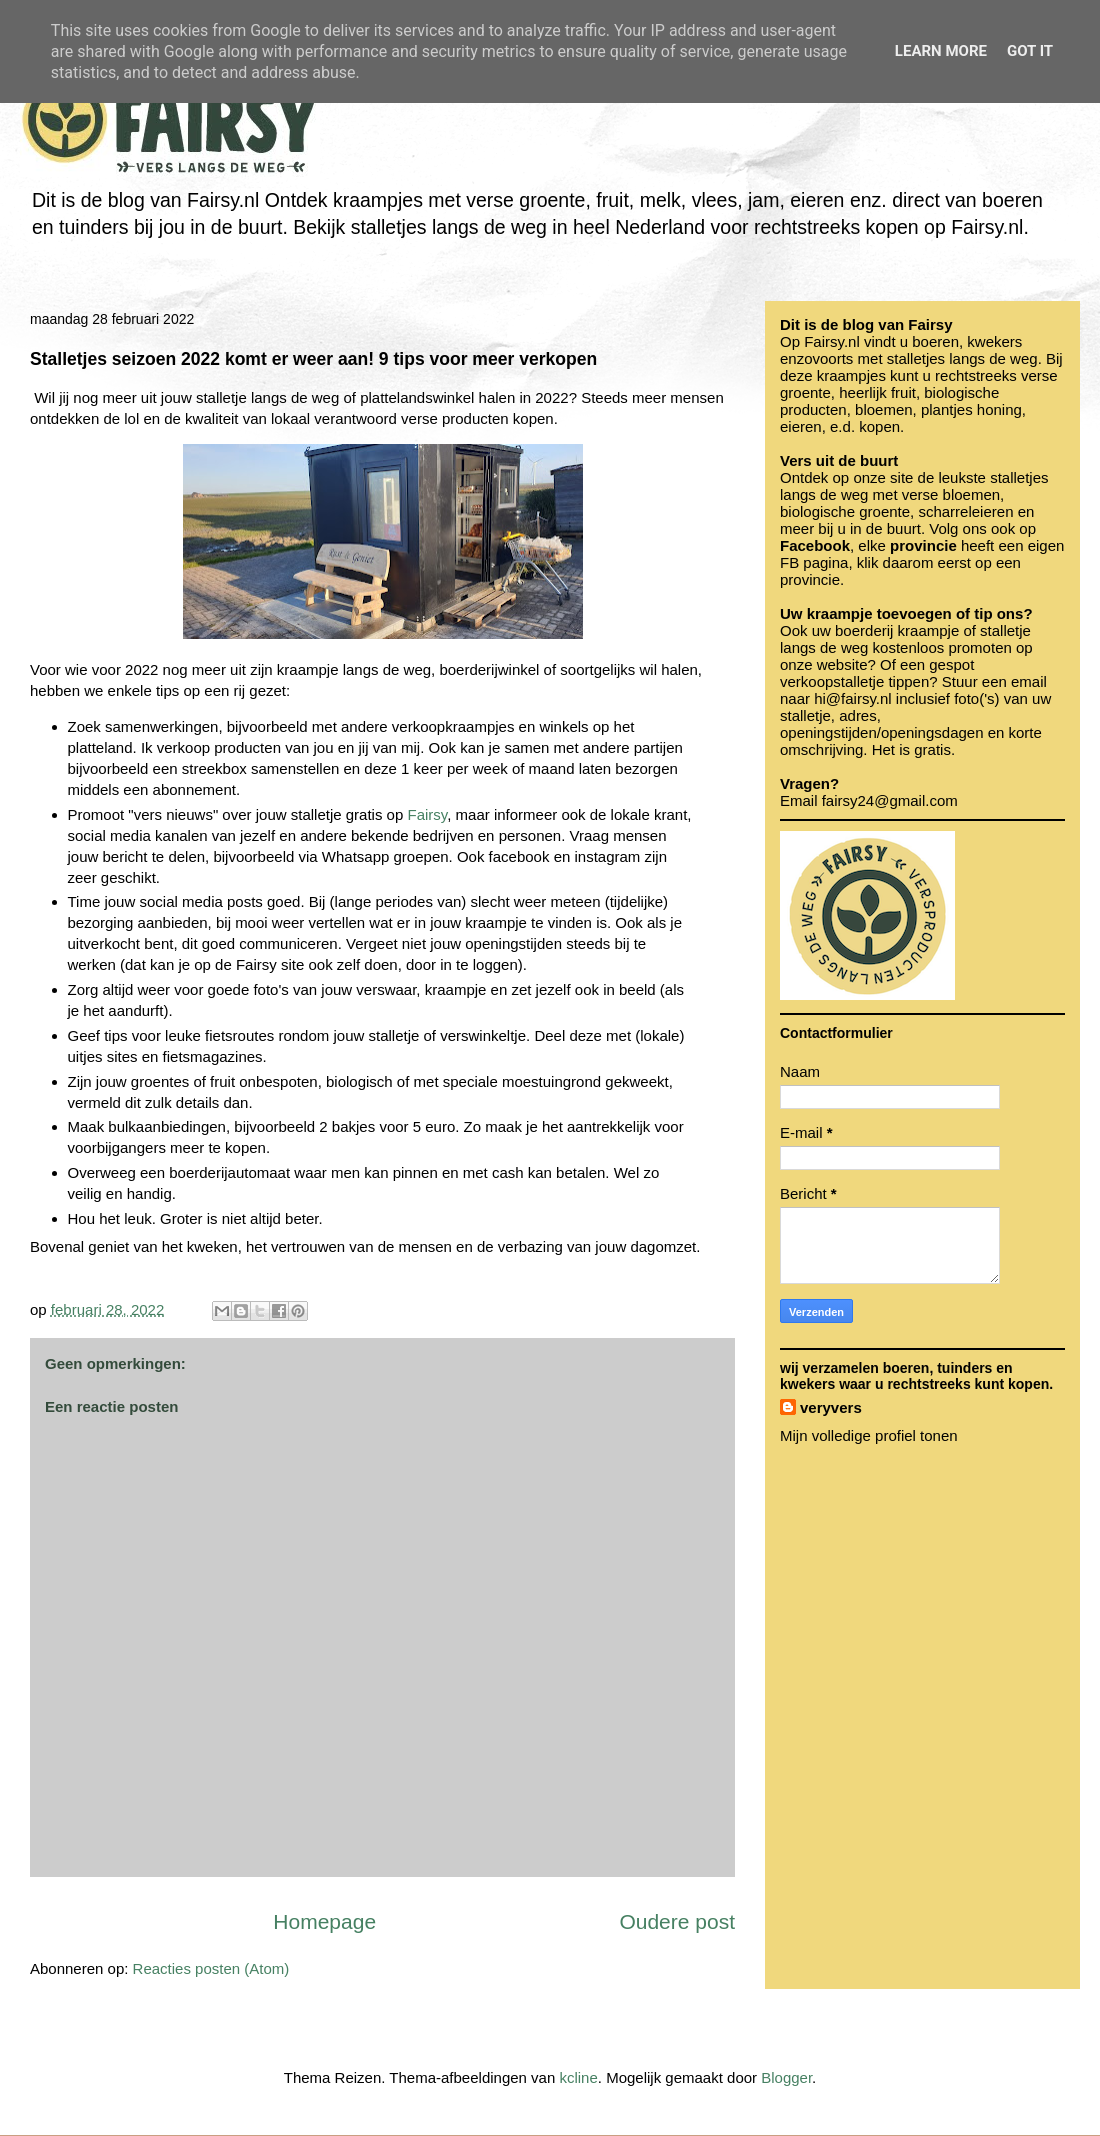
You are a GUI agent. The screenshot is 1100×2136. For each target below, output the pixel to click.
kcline (578, 2077)
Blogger (786, 2077)
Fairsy (427, 814)
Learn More (941, 51)
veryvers (831, 1407)
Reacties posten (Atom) (211, 1968)
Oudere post (677, 1921)
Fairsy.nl (832, 341)
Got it (1030, 51)
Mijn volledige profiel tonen (869, 1435)
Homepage (324, 1921)
